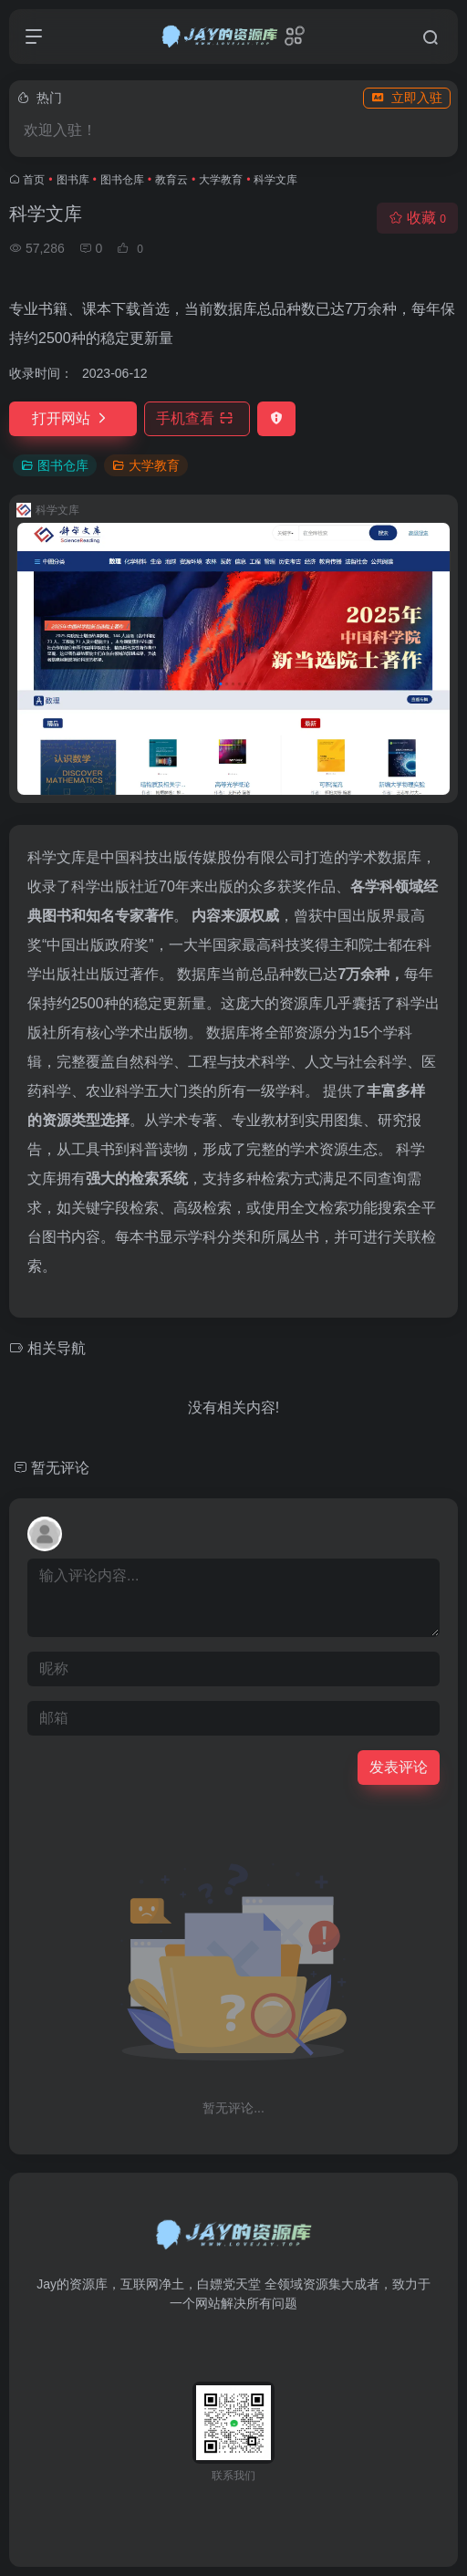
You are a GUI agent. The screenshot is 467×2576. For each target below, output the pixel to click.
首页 (34, 179)
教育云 (171, 179)
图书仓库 (122, 179)
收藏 (417, 217)
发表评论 (398, 1767)
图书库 (73, 179)
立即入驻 (406, 97)
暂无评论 (60, 1468)
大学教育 (221, 179)
